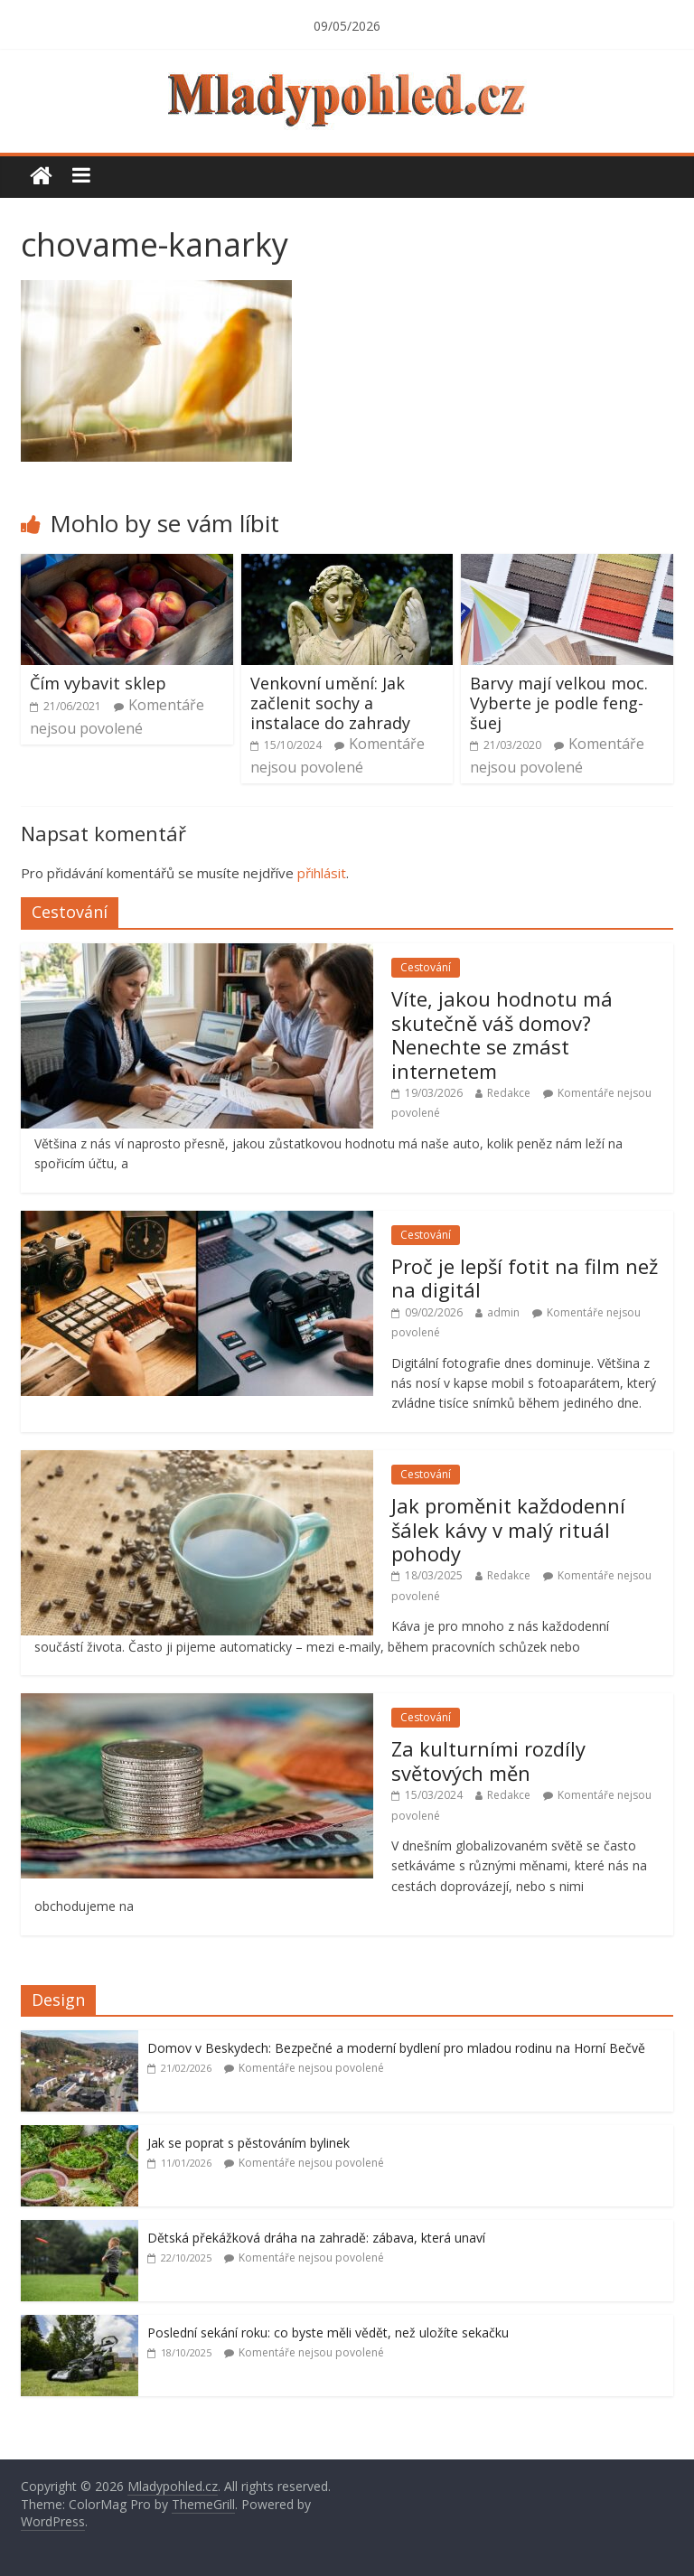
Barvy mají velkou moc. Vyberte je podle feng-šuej (559, 702)
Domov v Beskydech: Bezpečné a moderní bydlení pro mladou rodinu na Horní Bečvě (396, 2047)
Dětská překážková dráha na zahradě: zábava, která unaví (316, 2237)
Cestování (425, 967)
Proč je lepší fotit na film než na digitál (524, 1277)
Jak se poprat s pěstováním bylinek (248, 2142)
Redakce (508, 1093)
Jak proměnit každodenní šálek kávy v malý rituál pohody (508, 1529)
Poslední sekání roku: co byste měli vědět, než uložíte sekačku (328, 2332)
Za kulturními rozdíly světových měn (488, 1760)
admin (503, 1312)
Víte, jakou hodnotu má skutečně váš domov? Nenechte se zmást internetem (502, 1034)
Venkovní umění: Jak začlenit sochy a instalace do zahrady (330, 702)
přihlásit (321, 873)
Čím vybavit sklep (98, 683)
